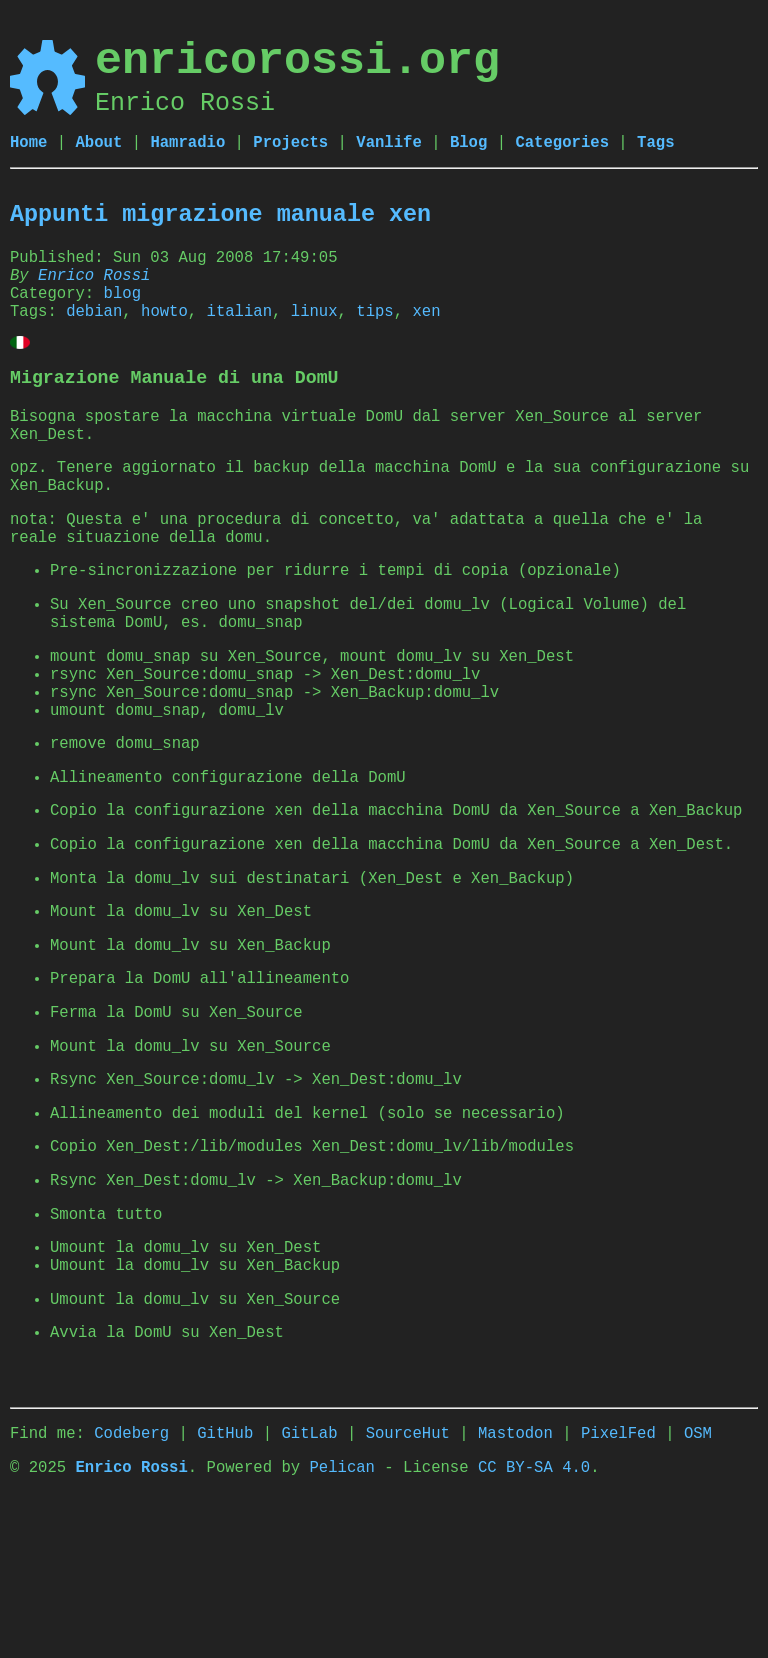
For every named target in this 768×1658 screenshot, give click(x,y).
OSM (698, 1584)
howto (164, 330)
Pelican (342, 1622)
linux (314, 330)
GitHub (225, 1584)
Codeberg (131, 1584)
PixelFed (618, 1584)
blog (122, 308)
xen (426, 330)
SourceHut (408, 1584)
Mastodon (515, 1584)
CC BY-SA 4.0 (534, 1622)
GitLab (309, 1584)
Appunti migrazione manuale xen (220, 219)
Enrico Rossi (94, 286)
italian (240, 330)
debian (94, 330)
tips (374, 330)
